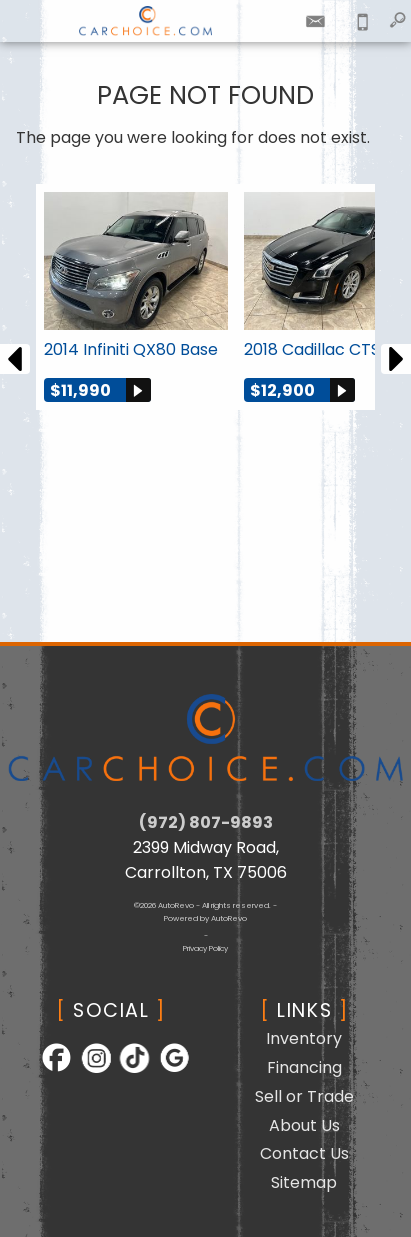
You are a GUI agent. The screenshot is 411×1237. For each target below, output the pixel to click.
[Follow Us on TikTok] (128, 1070)
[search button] (397, 14)
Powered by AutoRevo (205, 918)
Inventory (304, 1038)
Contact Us (304, 1153)
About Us (304, 1125)
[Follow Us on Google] (165, 1070)
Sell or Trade (304, 1096)
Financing (304, 1067)
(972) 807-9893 (206, 822)
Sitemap (304, 1182)
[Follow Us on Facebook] (50, 1070)
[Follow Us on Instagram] (89, 1070)
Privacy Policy (205, 948)
